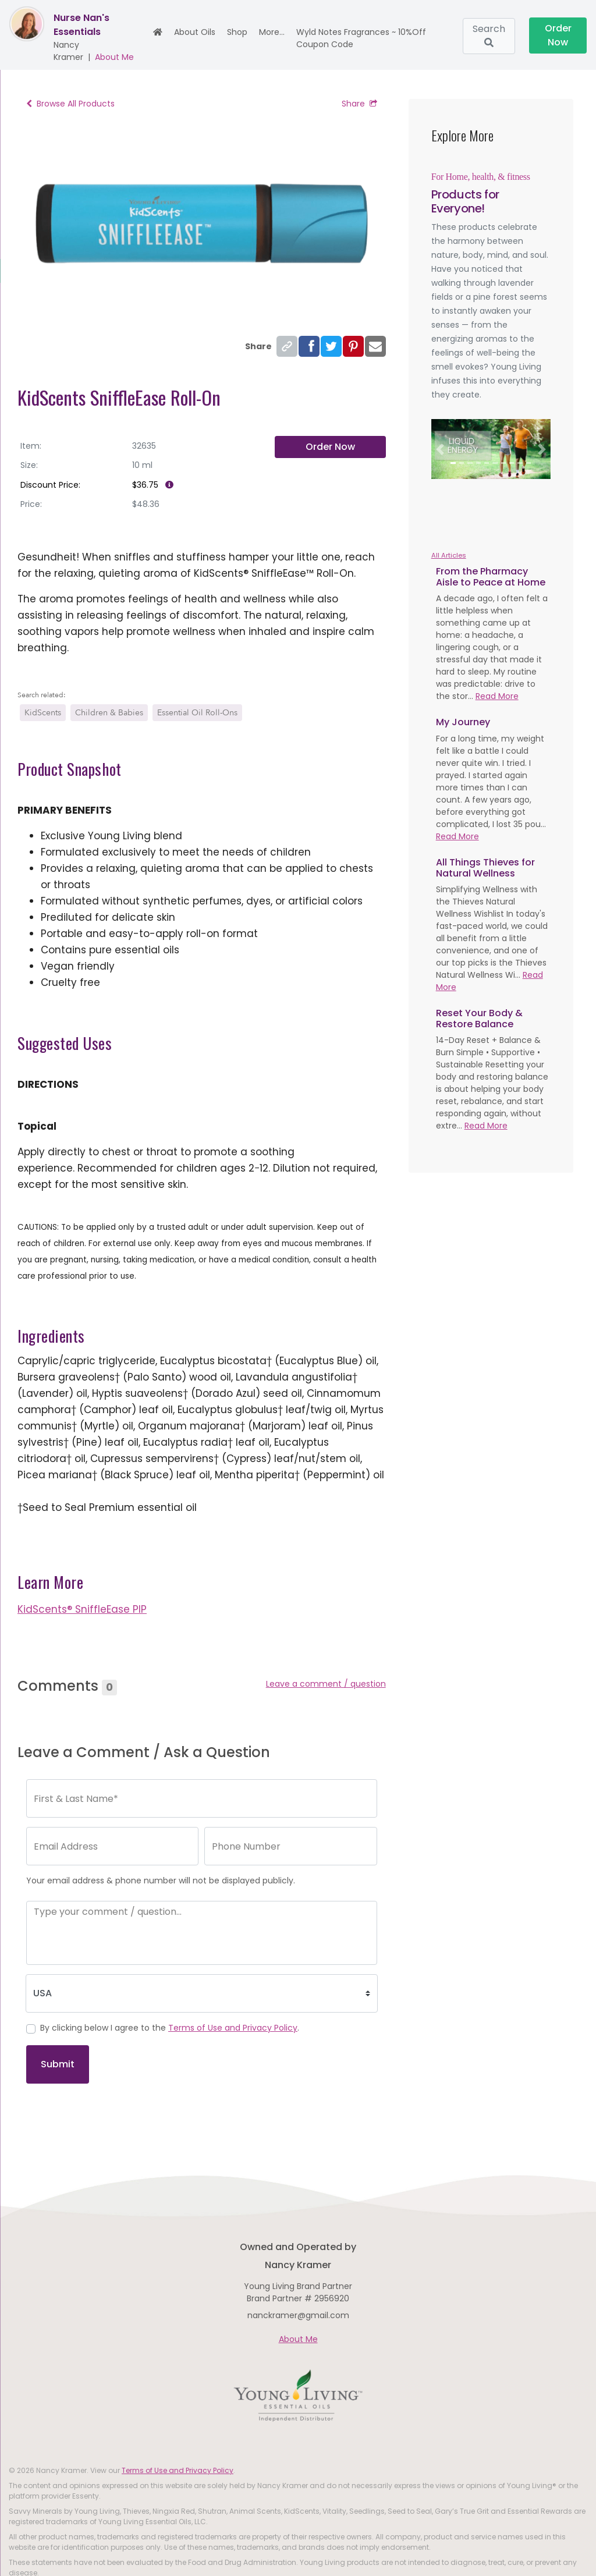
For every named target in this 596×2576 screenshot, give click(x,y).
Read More (497, 696)
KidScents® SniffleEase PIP (82, 1609)
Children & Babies (109, 712)
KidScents (42, 712)
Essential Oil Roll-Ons (197, 712)
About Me (114, 57)
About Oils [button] (194, 32)
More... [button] (272, 32)
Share (359, 103)
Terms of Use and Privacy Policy (232, 2028)
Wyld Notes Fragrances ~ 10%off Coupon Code (361, 38)
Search (489, 34)
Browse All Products (70, 103)
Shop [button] (237, 32)
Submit (57, 2064)
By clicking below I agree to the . (169, 2028)
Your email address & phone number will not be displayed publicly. (160, 1880)
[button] (440, 449)
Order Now (558, 35)
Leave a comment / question (326, 1684)
